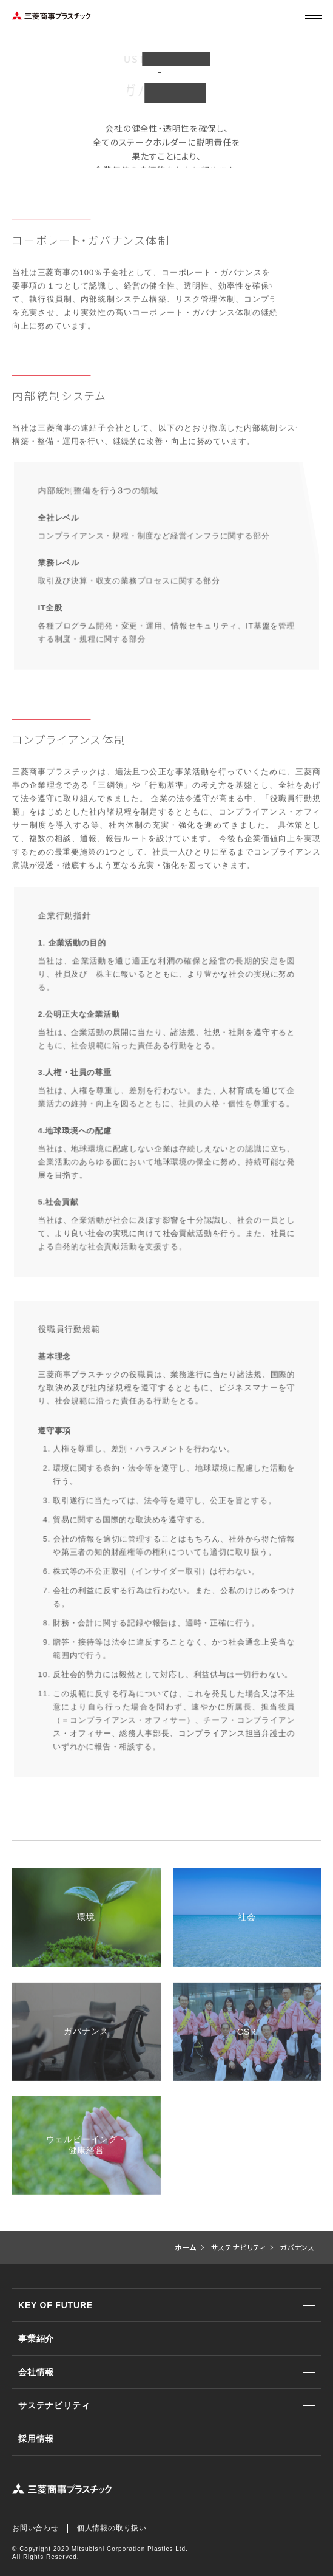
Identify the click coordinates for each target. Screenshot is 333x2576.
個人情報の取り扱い (112, 2528)
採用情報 (36, 2439)
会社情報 (36, 2372)
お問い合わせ (35, 2528)
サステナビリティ (54, 2405)
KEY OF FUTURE (55, 2305)
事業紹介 (36, 2338)
